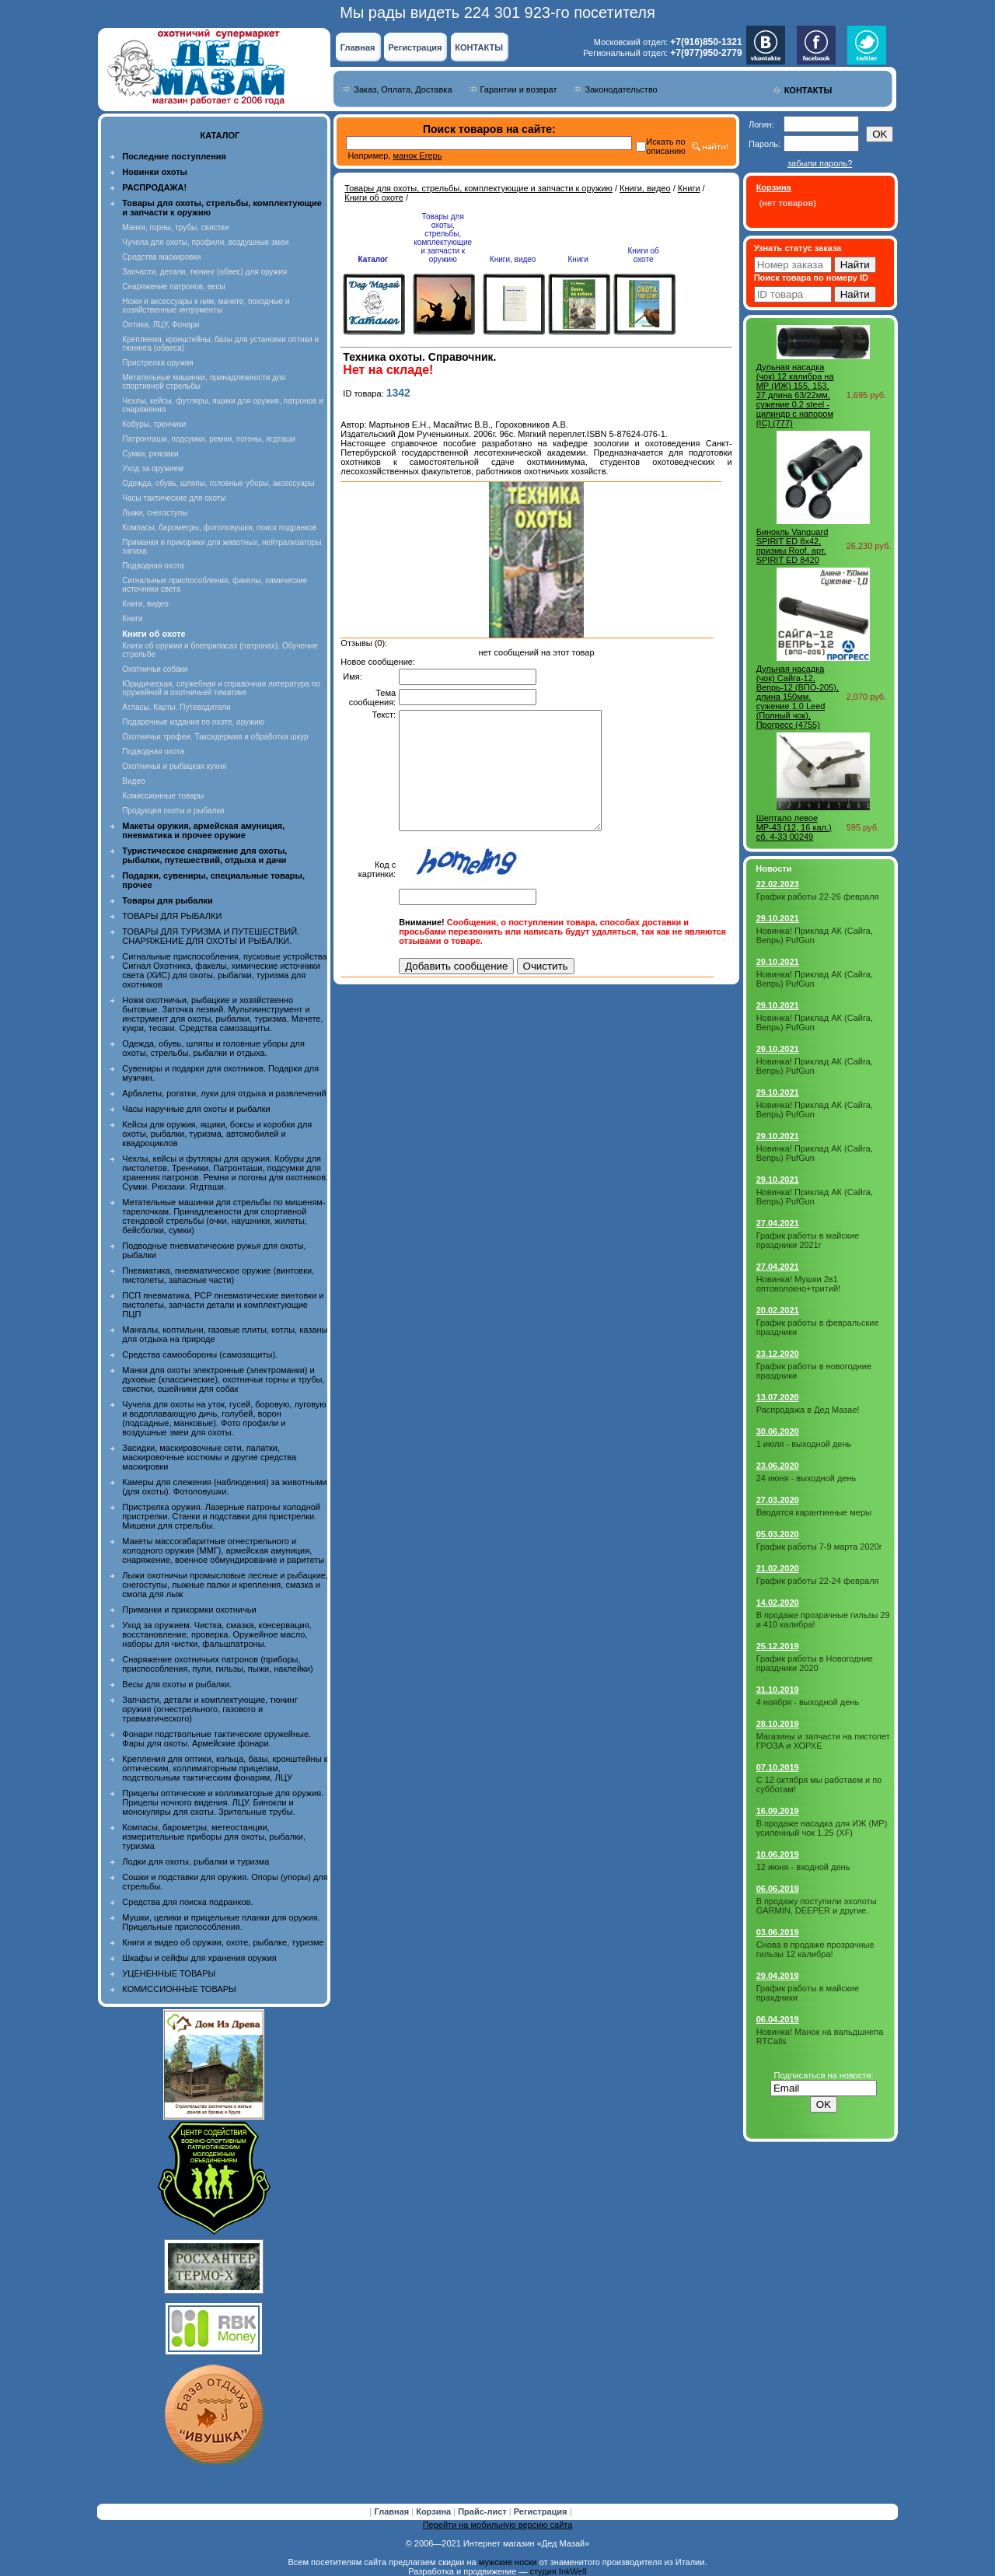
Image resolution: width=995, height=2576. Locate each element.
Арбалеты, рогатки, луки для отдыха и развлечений (224, 1093)
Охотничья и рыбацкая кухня (174, 766)
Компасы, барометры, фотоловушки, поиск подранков (219, 527)
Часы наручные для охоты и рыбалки (196, 1108)
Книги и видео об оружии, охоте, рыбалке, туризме (222, 1942)
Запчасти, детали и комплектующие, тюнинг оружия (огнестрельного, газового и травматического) (209, 1709)
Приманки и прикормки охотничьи (189, 1609)
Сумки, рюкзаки (150, 453)
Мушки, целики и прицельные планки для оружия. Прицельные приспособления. (221, 1922)
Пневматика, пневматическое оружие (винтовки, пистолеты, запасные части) (218, 1275)
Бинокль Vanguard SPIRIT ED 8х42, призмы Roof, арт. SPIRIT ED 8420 (792, 545)
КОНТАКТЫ (479, 47)
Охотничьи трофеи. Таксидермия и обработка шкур (215, 736)
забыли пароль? (819, 163)
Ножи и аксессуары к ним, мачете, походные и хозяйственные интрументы (205, 305)
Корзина (434, 2511)
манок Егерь (417, 155)
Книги (132, 618)
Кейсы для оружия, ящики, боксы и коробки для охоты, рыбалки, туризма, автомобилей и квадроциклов (217, 1134)
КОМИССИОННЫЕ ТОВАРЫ (179, 1989)
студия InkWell (557, 2571)
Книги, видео (145, 603)
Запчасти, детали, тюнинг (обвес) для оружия (204, 271)
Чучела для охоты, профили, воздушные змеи (205, 242)
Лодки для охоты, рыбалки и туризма (195, 1861)
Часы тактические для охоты (173, 498)
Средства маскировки (161, 257)
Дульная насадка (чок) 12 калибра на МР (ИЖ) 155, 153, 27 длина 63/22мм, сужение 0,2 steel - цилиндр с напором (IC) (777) (795, 395)
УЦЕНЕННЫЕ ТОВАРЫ (168, 1973)
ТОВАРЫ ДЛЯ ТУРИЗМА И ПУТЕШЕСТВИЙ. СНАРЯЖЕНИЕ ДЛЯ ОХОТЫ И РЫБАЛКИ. (210, 936)
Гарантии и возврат (518, 89)
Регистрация (415, 47)
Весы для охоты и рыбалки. (177, 1684)
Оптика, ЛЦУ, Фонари (160, 324)
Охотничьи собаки (154, 669)
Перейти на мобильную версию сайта (498, 2524)
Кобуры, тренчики (154, 424)
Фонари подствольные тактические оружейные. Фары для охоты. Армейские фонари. (216, 1738)
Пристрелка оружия (157, 362)
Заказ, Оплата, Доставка (403, 89)
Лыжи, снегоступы (154, 513)
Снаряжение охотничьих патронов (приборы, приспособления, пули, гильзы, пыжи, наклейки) (217, 1664)
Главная (357, 47)
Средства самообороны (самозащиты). (200, 1354)
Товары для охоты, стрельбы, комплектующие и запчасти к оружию (478, 188)
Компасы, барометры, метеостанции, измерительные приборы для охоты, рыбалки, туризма (213, 1837)
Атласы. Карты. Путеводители (176, 707)
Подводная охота (153, 565)
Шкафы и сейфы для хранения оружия (199, 1958)
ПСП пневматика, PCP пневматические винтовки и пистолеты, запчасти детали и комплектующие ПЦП (222, 1305)
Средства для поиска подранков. (187, 1902)
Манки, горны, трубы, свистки (175, 227)
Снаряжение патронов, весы (173, 286)
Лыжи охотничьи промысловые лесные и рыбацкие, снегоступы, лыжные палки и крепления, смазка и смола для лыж (225, 1585)
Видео (133, 781)
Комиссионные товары (163, 796)
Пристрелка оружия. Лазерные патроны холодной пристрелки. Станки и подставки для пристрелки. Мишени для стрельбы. (221, 1516)
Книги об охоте (373, 197)
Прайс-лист (483, 2511)
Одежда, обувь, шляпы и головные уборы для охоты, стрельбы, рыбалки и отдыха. (213, 1048)
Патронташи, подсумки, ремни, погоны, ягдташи (208, 439)
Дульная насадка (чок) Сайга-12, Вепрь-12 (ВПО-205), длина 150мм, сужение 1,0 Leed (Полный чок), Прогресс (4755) (797, 696)
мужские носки (508, 2562)
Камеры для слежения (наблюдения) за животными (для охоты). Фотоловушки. (224, 1486)
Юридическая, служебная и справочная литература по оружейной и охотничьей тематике (220, 688)
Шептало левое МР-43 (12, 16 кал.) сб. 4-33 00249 (794, 827)
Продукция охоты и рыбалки (173, 810)
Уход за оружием (152, 468)
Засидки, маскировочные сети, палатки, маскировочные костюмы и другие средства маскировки (209, 1457)
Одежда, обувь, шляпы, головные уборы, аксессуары (218, 483)
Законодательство (621, 89)
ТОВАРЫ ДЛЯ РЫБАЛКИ (172, 916)
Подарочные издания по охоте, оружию (193, 722)
